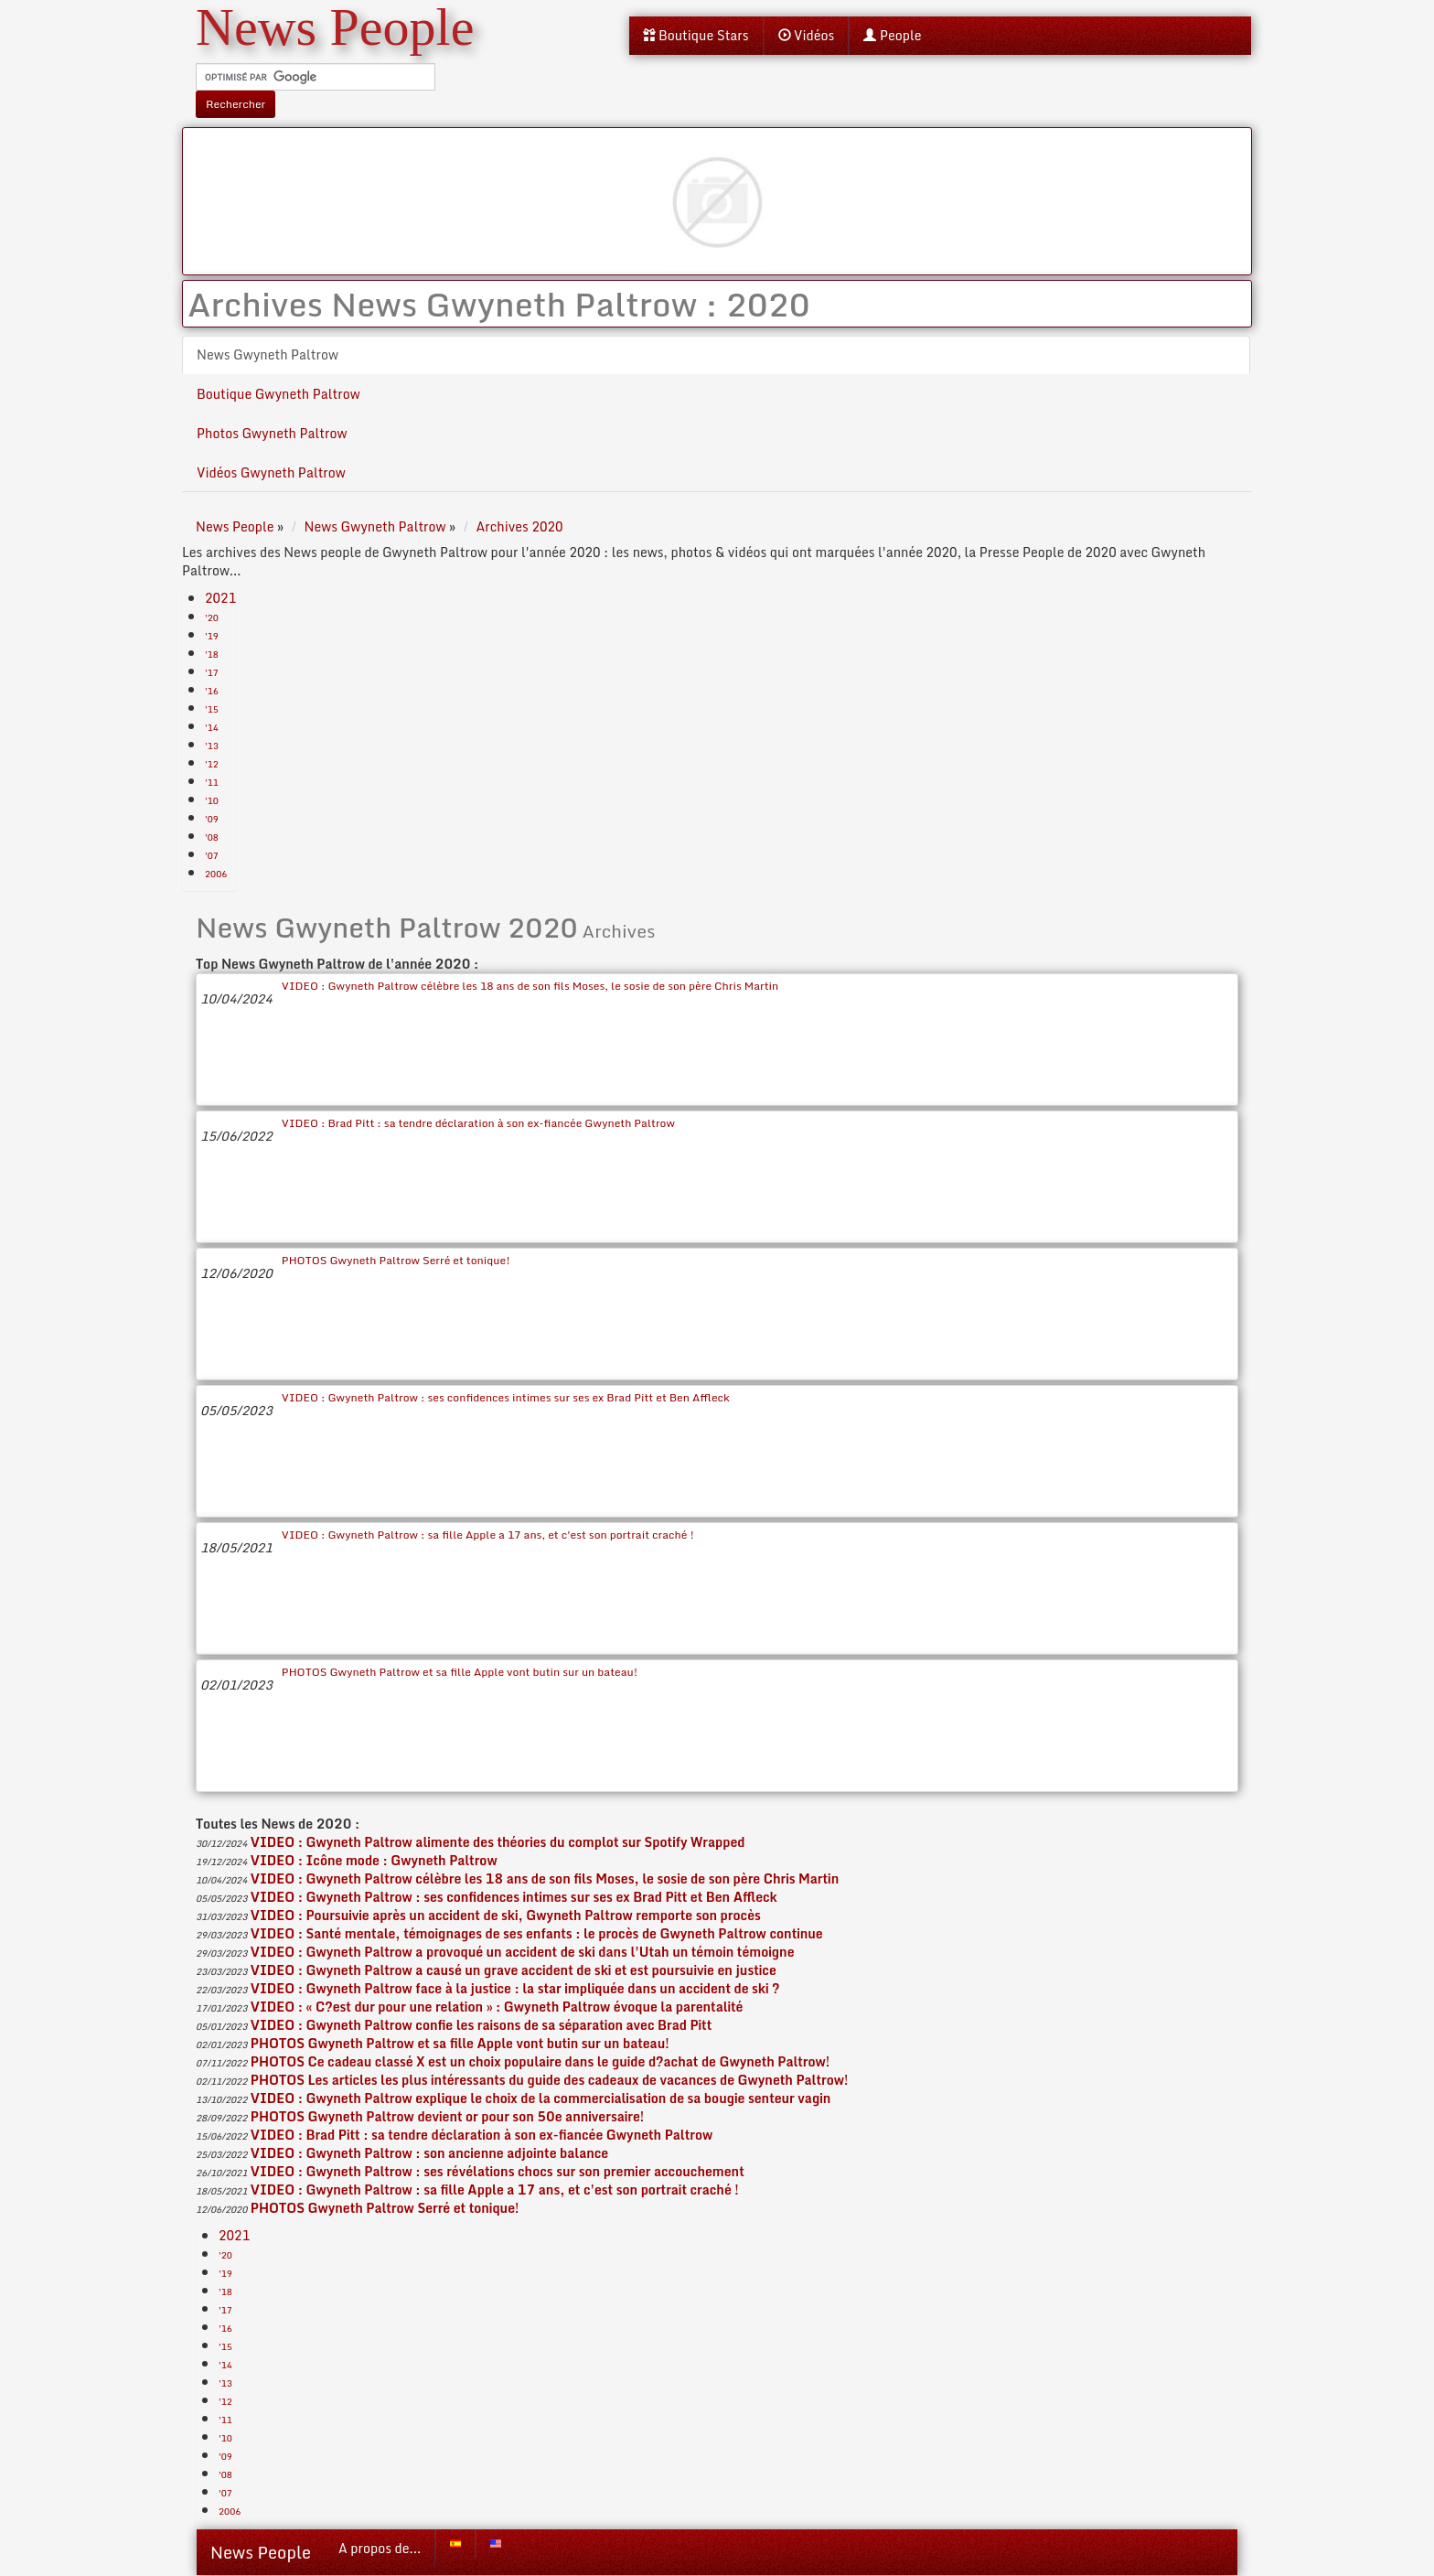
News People (260, 2552)
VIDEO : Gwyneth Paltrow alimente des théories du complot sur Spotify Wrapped (498, 1841)
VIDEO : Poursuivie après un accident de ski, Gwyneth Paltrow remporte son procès (506, 1915)
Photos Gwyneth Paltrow (272, 433)
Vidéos (806, 35)
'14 (212, 727)
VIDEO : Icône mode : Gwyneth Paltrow (374, 1860)
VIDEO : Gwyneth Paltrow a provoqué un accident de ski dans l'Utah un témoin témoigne (523, 1951)
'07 (212, 855)
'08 (212, 837)
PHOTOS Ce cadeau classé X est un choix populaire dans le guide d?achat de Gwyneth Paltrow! (540, 2061)
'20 (212, 617)
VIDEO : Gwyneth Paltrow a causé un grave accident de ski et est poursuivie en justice (513, 1969)
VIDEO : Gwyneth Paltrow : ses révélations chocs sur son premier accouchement (497, 2171)
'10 (212, 800)
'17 (212, 672)
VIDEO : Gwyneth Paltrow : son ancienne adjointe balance (429, 2152)
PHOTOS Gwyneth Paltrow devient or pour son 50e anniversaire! (447, 2116)
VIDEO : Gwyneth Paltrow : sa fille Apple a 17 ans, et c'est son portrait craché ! (488, 1534)
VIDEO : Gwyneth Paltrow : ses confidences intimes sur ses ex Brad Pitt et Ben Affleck (506, 1397)
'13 (212, 745)
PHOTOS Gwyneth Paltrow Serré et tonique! (396, 1260)
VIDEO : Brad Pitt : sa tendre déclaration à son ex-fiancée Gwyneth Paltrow (478, 1123)
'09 (212, 818)
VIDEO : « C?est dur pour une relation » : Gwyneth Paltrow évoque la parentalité (497, 2006)
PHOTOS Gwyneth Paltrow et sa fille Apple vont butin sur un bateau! (459, 1671)
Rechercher (235, 104)
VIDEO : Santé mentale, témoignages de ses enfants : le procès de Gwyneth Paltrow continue (537, 1933)
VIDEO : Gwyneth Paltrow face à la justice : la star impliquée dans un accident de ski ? (515, 1988)
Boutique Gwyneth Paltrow (278, 393)
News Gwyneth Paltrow (267, 354)
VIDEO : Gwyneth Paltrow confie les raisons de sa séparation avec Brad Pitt (481, 2024)
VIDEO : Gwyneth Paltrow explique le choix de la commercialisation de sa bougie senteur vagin (540, 2098)
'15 (212, 709)
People (892, 35)
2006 (216, 873)
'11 (212, 782)
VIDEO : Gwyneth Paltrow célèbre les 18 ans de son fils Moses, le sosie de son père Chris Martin (530, 985)
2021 (220, 597)
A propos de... (379, 2548)
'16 (212, 690)
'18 (212, 654)
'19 (212, 635)
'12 (212, 764)
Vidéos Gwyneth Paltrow (271, 472)
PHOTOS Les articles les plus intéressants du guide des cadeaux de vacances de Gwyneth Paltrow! (550, 2079)
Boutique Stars (696, 35)
